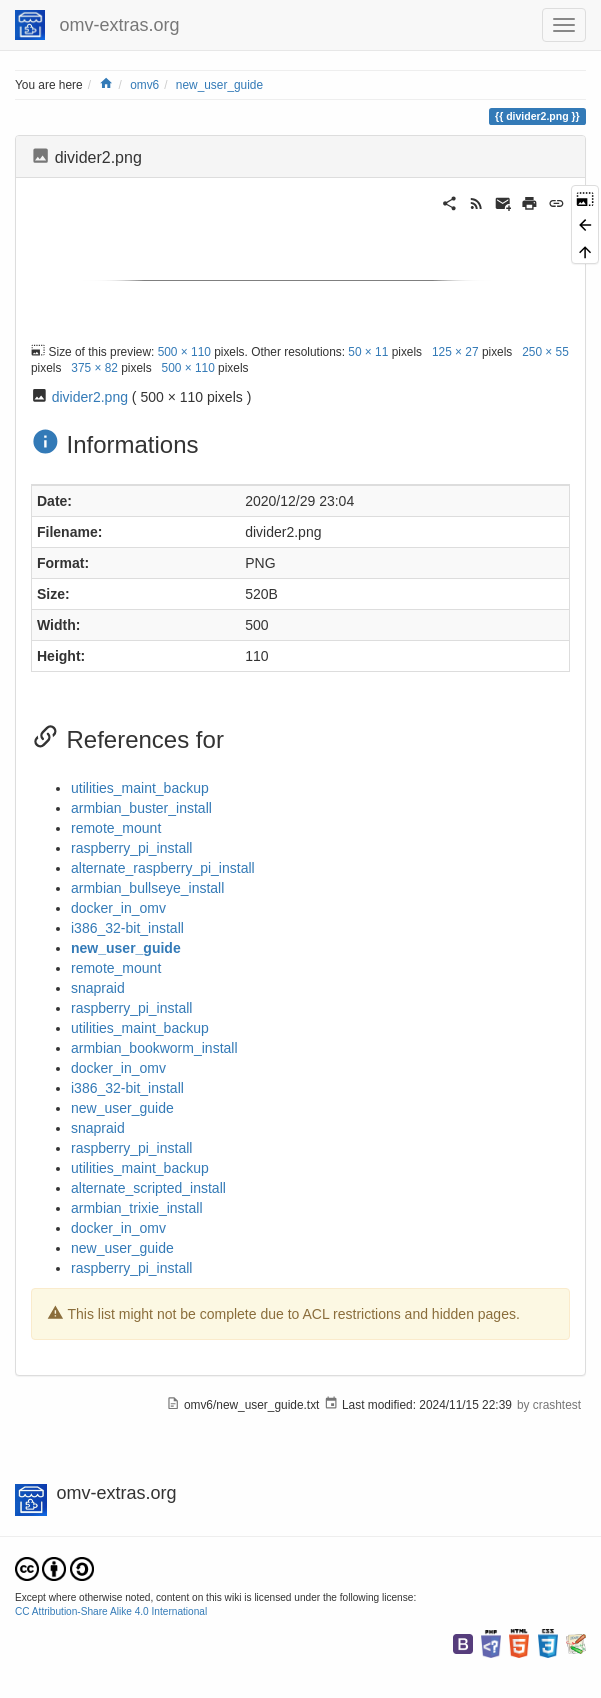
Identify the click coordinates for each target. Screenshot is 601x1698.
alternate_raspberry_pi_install (163, 868)
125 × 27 (455, 351)
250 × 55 (545, 351)
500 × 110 (184, 351)
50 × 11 (368, 351)
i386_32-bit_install (127, 928)
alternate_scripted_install (148, 1188)
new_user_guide (219, 85)
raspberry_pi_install (131, 848)
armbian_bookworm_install (154, 1048)
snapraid (98, 988)
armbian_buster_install (141, 808)
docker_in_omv (118, 908)
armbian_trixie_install (137, 1208)
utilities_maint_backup (140, 788)
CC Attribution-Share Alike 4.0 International (111, 1611)
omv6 (144, 85)
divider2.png (90, 397)
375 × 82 (94, 368)
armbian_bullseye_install (147, 888)
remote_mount (116, 828)
